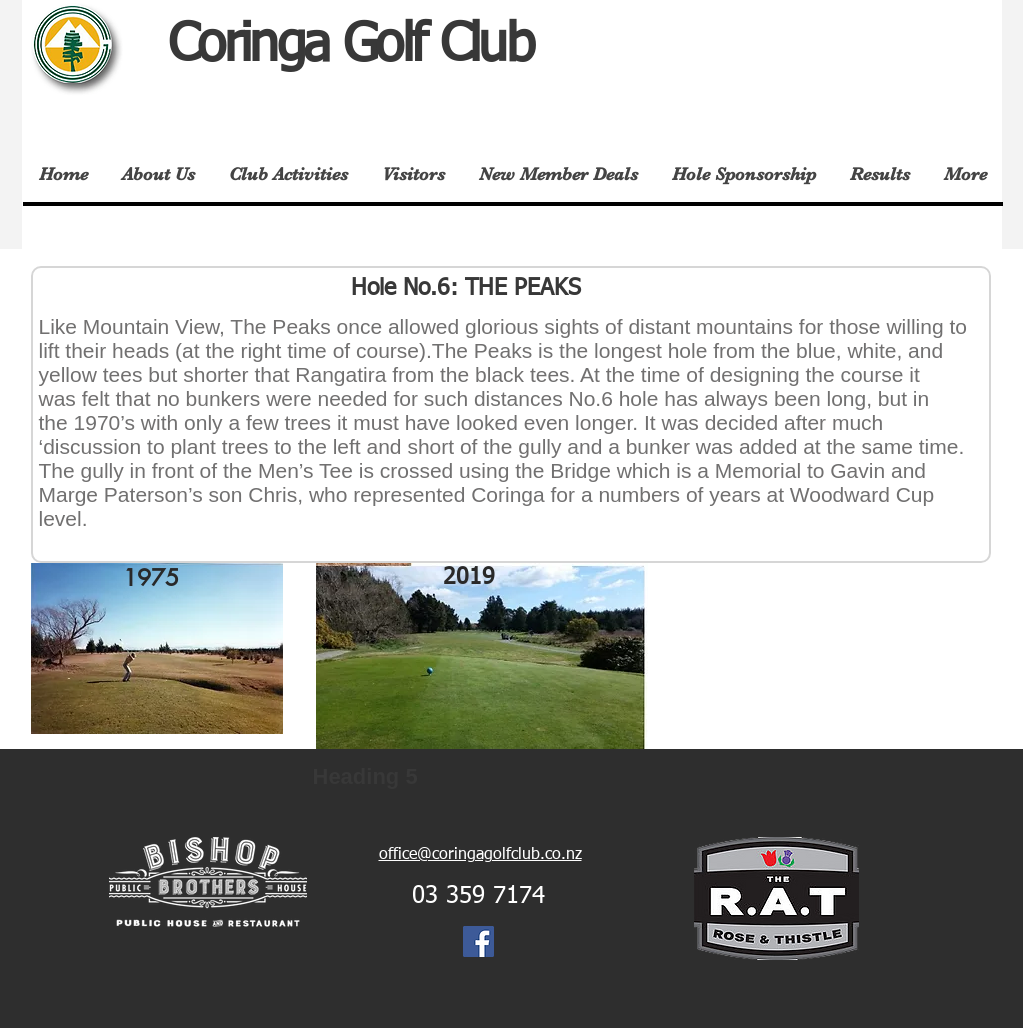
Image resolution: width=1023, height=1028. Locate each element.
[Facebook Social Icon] (478, 941)
